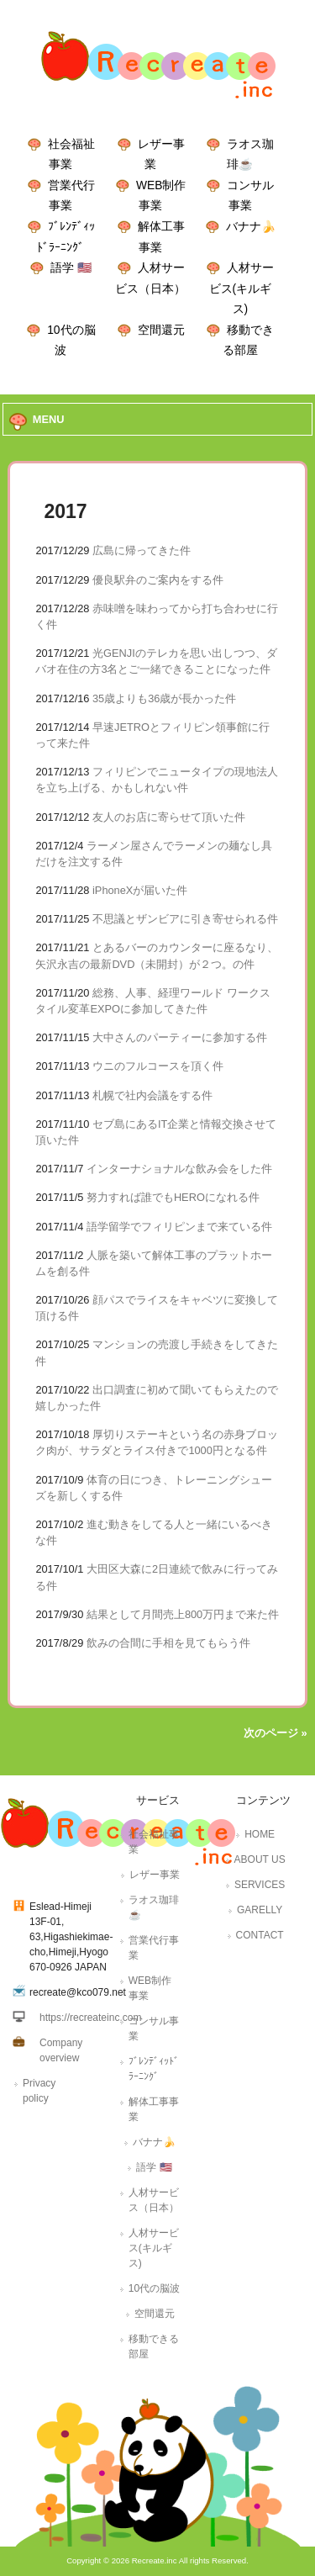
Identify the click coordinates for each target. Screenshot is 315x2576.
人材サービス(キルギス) (242, 288)
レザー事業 (154, 1874)
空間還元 (161, 329)
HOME (259, 1834)
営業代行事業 (154, 1947)
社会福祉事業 (154, 1841)
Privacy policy (39, 2090)
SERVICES (259, 1885)
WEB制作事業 (150, 1988)
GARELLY (259, 1910)
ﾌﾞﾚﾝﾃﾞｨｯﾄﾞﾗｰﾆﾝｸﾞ (154, 2068)
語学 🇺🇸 (71, 267)
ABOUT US (260, 1859)
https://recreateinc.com (90, 2017)
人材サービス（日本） (154, 2200)
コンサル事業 (154, 2028)
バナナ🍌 (251, 226)
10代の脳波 (154, 2288)
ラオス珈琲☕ (154, 1907)
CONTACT (260, 1935)
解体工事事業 (154, 2109)
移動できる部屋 (154, 2346)
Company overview (60, 2050)
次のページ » (275, 1733)
